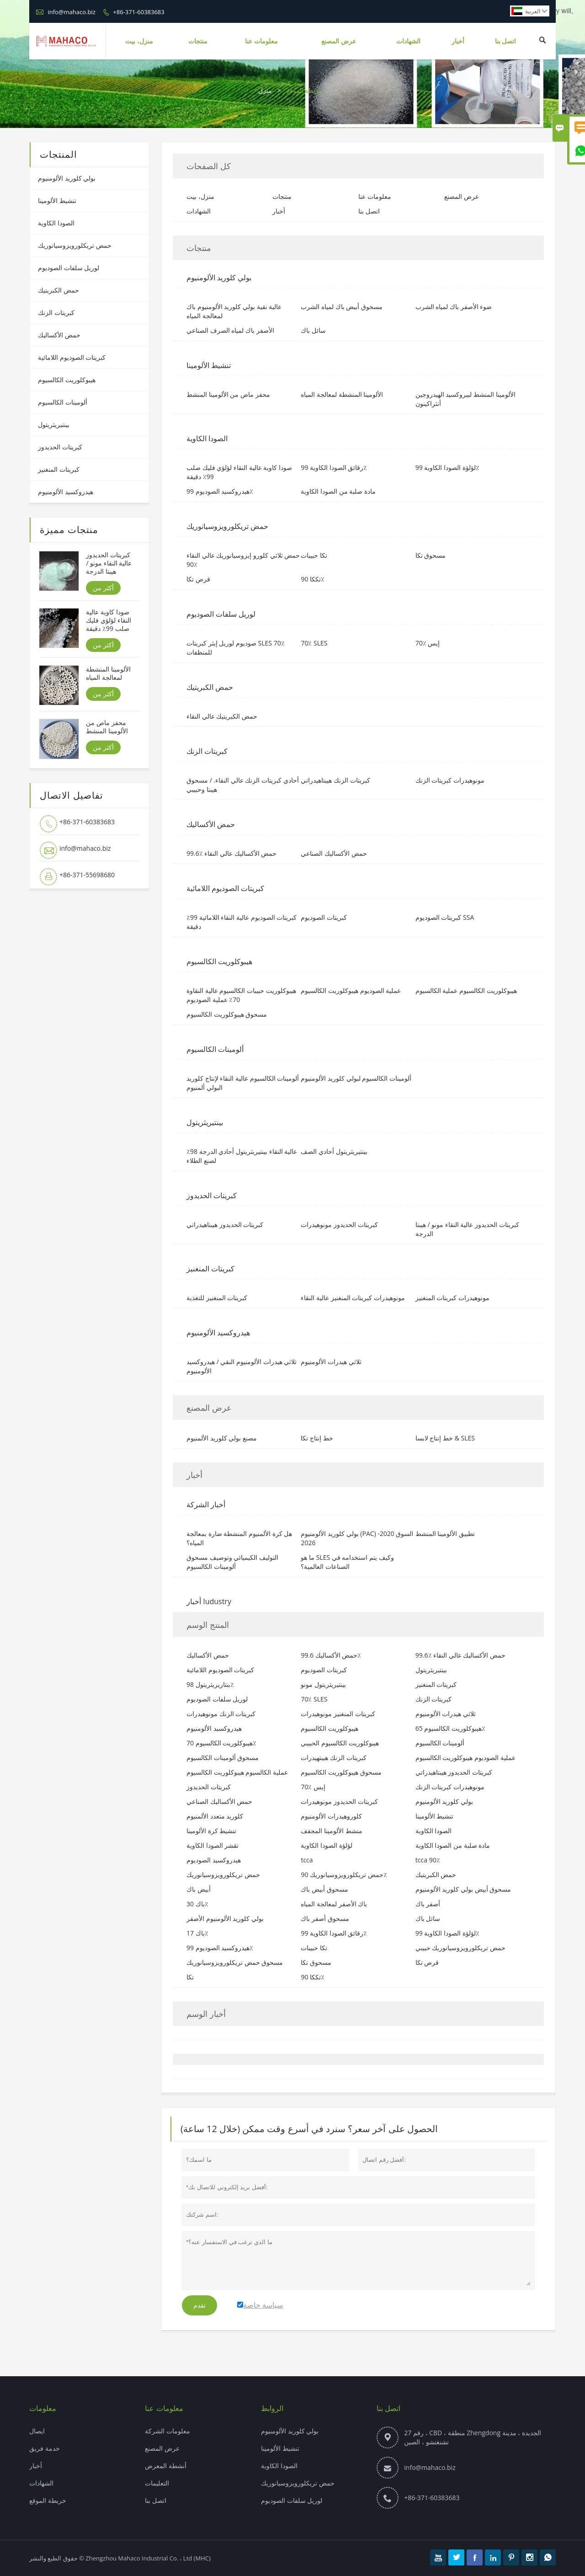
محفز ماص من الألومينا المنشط (107, 727)
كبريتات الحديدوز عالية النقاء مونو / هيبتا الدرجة (109, 563)
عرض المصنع (338, 41)
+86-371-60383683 (138, 12)
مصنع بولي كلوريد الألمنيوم (221, 1438)
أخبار (458, 41)
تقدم (199, 2305)
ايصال (37, 2431)
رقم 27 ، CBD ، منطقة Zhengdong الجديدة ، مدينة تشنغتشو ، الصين (472, 2437)
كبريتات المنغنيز (59, 469)
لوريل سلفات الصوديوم (68, 267)
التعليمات (157, 2483)
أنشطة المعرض (165, 2465)
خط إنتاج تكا (317, 1438)
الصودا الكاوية (56, 223)
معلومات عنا (261, 41)
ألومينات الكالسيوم (62, 402)
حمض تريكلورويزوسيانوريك (75, 245)
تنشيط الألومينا (57, 200)
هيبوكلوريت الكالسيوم (67, 379)
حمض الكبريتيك (58, 290)
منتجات (197, 41)
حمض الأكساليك (59, 335)
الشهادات (408, 41)
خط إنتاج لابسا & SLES (445, 1438)
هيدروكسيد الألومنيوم (65, 491)
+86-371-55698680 (87, 874)
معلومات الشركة (167, 2431)
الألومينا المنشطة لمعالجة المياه (108, 673)
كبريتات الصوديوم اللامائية (72, 357)
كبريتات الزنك (56, 312)
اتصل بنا (505, 41)
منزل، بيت (139, 41)
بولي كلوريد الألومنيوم (67, 178)
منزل (265, 90)
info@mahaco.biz (71, 12)
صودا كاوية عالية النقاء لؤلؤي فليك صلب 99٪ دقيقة (108, 620)
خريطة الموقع (47, 2500)
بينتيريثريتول (53, 424)
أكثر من (103, 587)
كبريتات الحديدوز (60, 447)
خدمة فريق (44, 2448)
